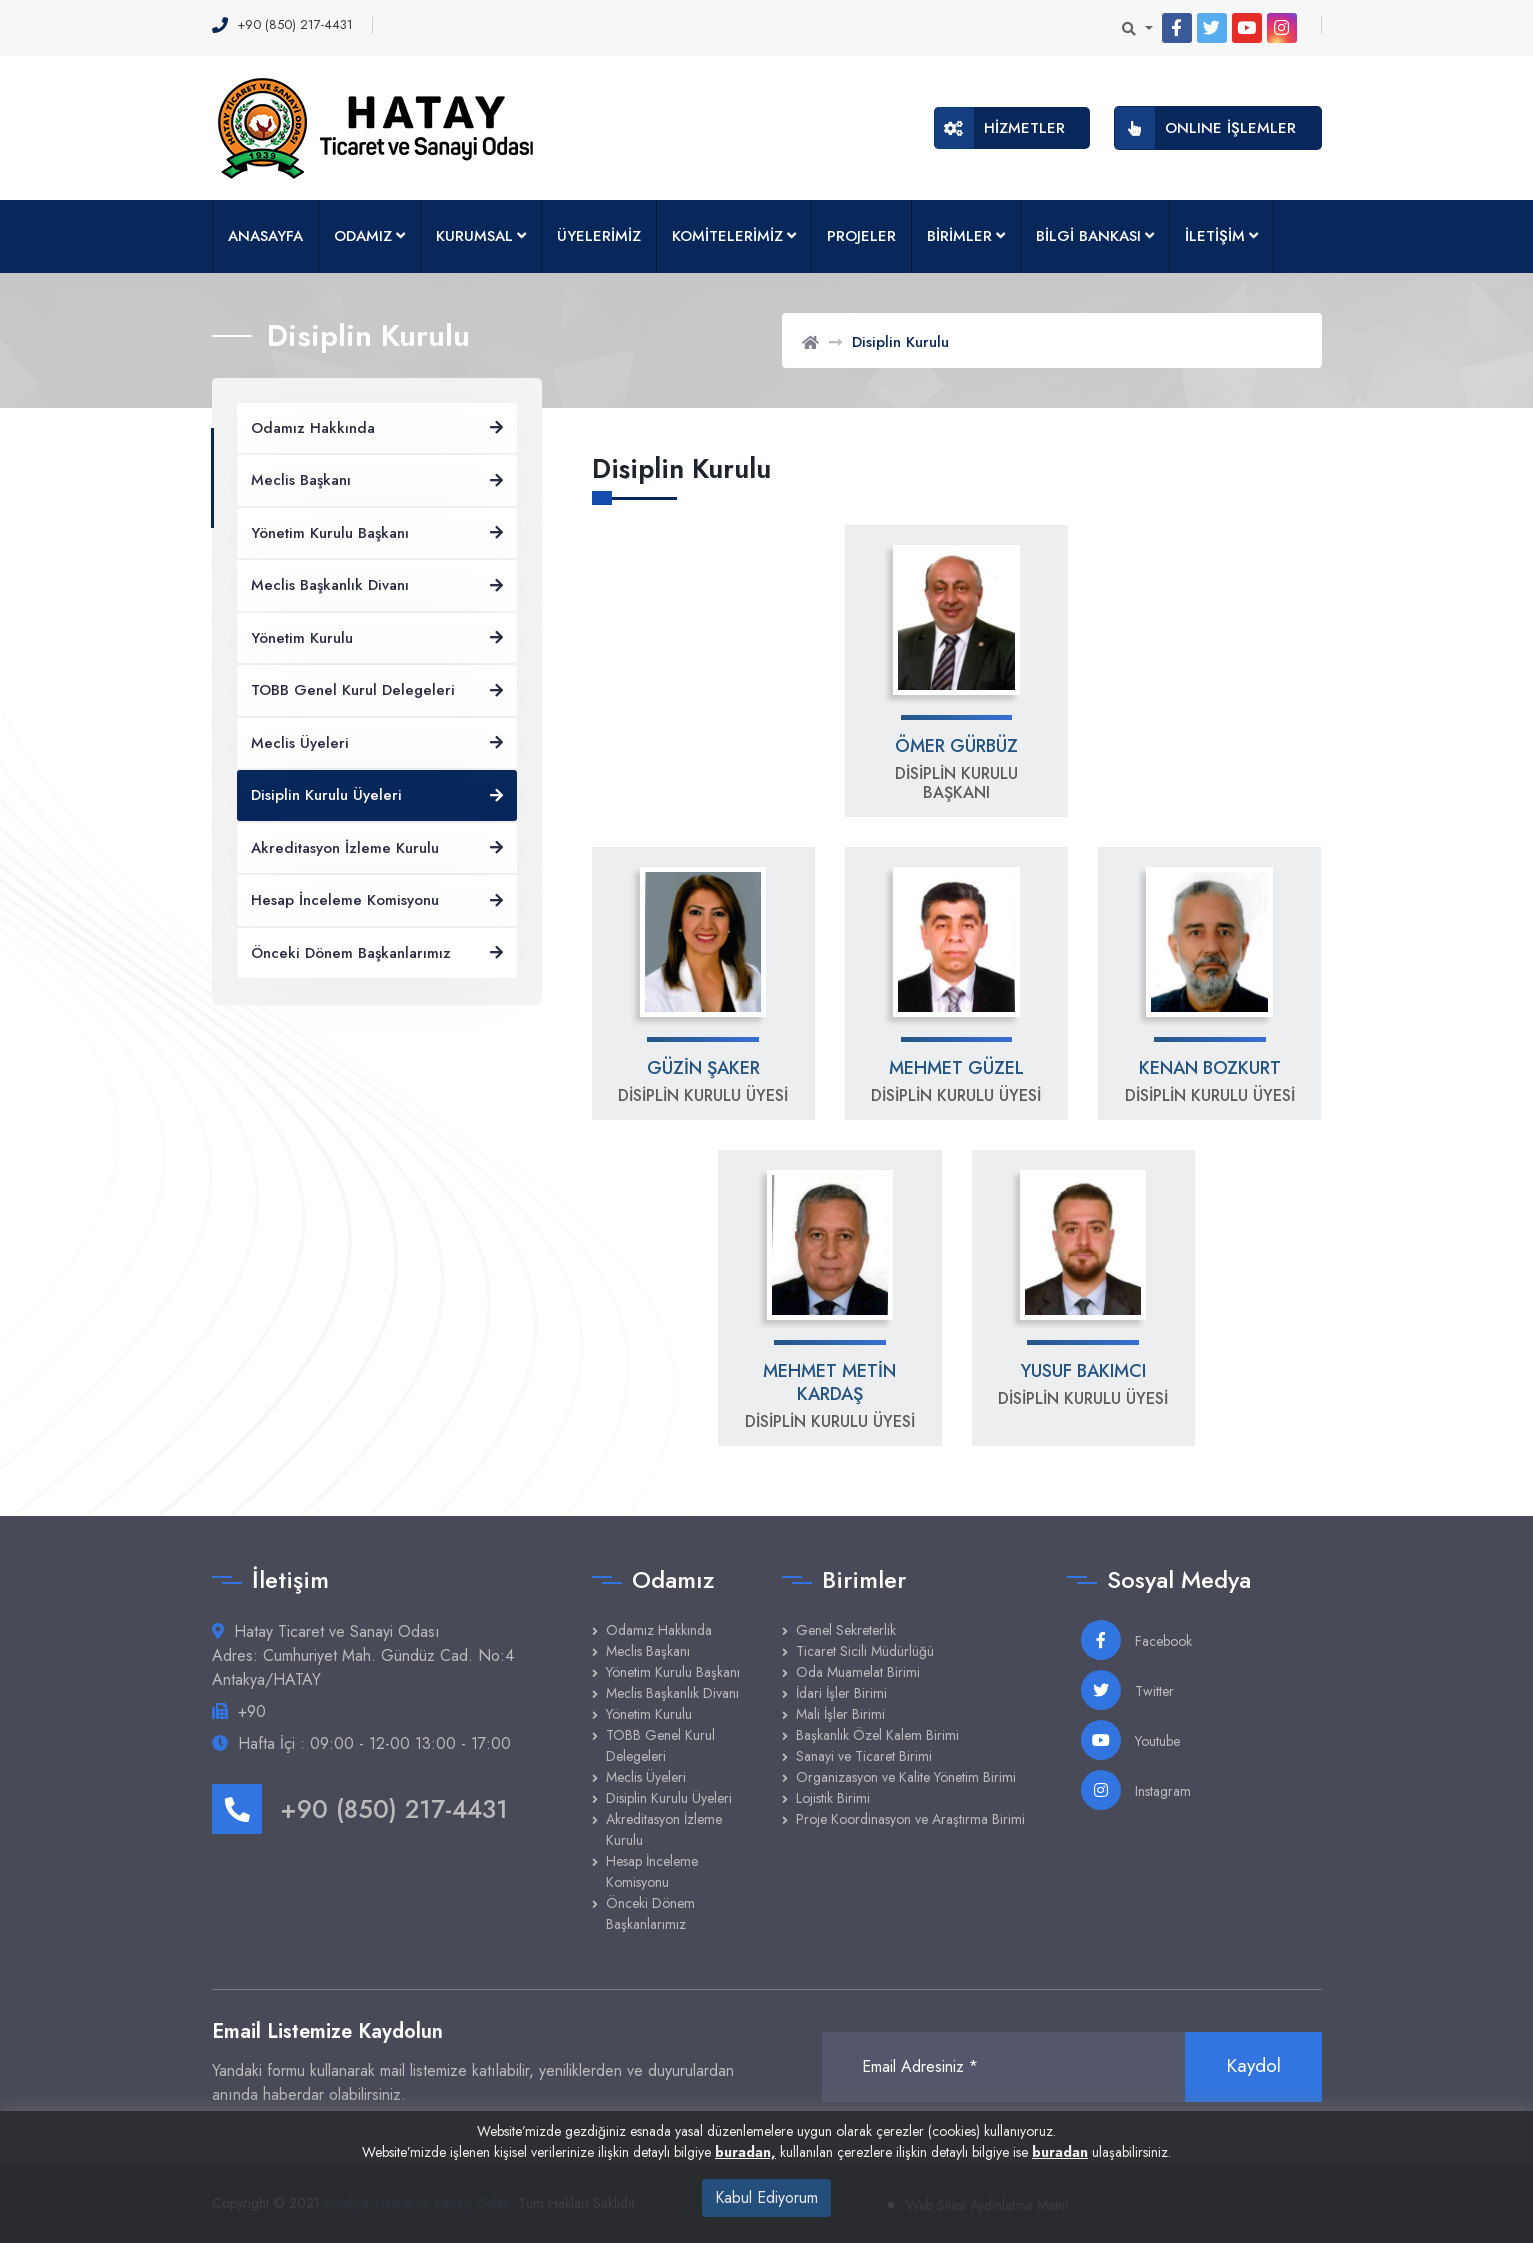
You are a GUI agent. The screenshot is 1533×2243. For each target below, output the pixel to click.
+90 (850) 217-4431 (360, 1809)
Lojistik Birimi (833, 1798)
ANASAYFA (265, 236)
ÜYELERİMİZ (599, 236)
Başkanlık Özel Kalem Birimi (877, 1735)
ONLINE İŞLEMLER (1205, 128)
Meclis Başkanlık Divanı (672, 1693)
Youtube (1130, 1740)
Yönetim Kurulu (649, 1714)
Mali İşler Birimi (840, 1714)
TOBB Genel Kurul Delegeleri (660, 1745)
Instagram (1136, 1790)
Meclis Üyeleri (646, 1777)
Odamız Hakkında (659, 1630)
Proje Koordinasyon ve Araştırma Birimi (910, 1819)
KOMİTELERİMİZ (727, 236)
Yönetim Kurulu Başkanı (673, 1672)
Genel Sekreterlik (846, 1630)
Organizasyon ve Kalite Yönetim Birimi (906, 1777)
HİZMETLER (999, 128)
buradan (1060, 2152)
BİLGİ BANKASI (1088, 236)
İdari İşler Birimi (841, 1693)
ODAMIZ (363, 236)
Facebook (1136, 1640)
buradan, (745, 2152)
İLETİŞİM (1215, 236)
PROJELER (861, 236)
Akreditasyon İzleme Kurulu (664, 1829)
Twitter (1127, 1690)
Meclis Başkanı (648, 1651)
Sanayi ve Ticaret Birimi (864, 1756)
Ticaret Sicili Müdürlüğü (865, 1651)
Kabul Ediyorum (766, 2197)
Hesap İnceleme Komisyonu (652, 1871)
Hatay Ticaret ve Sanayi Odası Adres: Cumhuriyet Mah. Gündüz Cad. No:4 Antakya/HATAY (363, 1655)
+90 (252, 1711)
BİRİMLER (959, 236)
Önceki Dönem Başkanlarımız (650, 1913)
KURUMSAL (474, 236)
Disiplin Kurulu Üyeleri (669, 1798)
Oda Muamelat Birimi (858, 1672)
